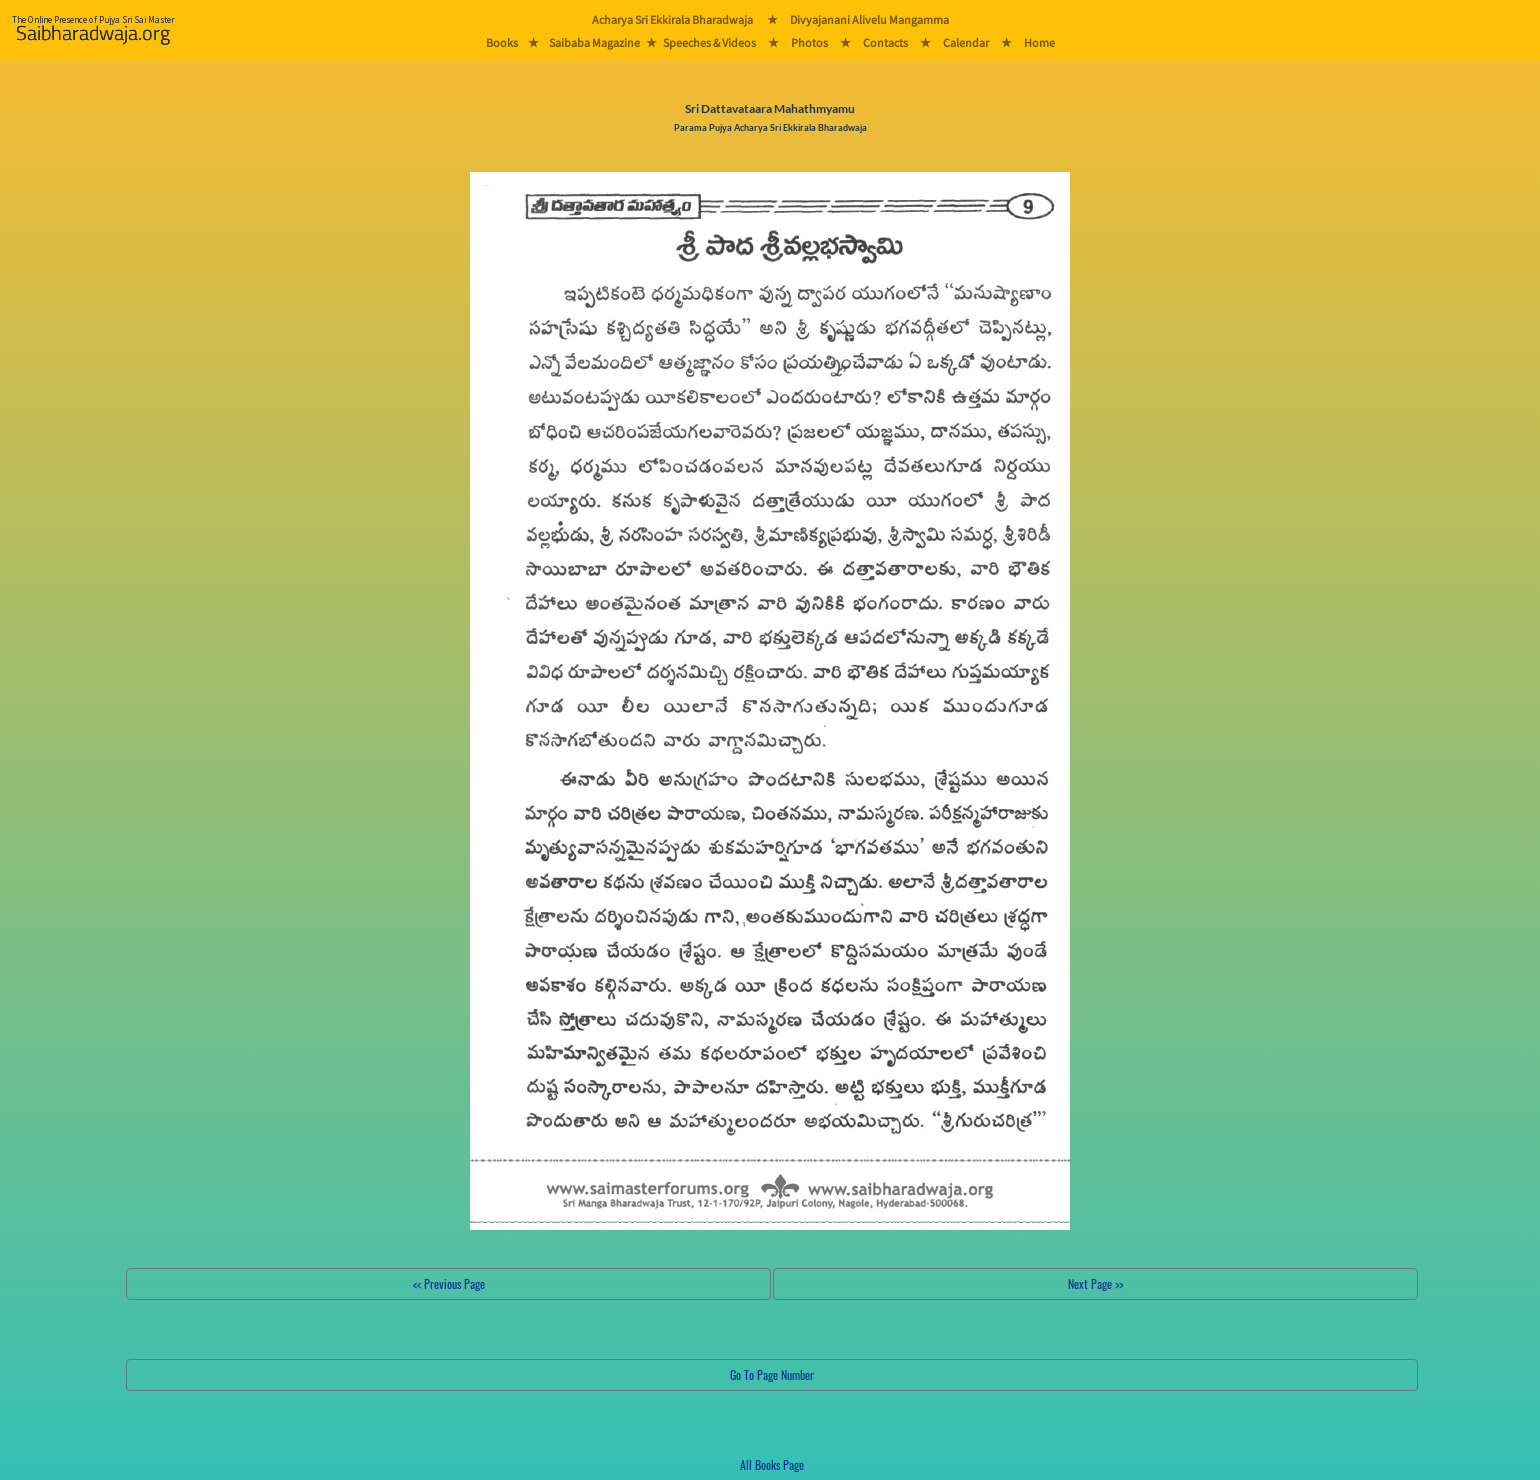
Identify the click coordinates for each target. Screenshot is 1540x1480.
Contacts (885, 42)
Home (1039, 42)
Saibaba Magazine (594, 42)
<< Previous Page (449, 1283)
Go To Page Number (772, 1374)
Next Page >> (1095, 1283)
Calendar (966, 42)
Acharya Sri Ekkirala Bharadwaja (672, 19)
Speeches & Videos (709, 42)
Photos (809, 42)
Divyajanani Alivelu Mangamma (869, 19)
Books (502, 42)
